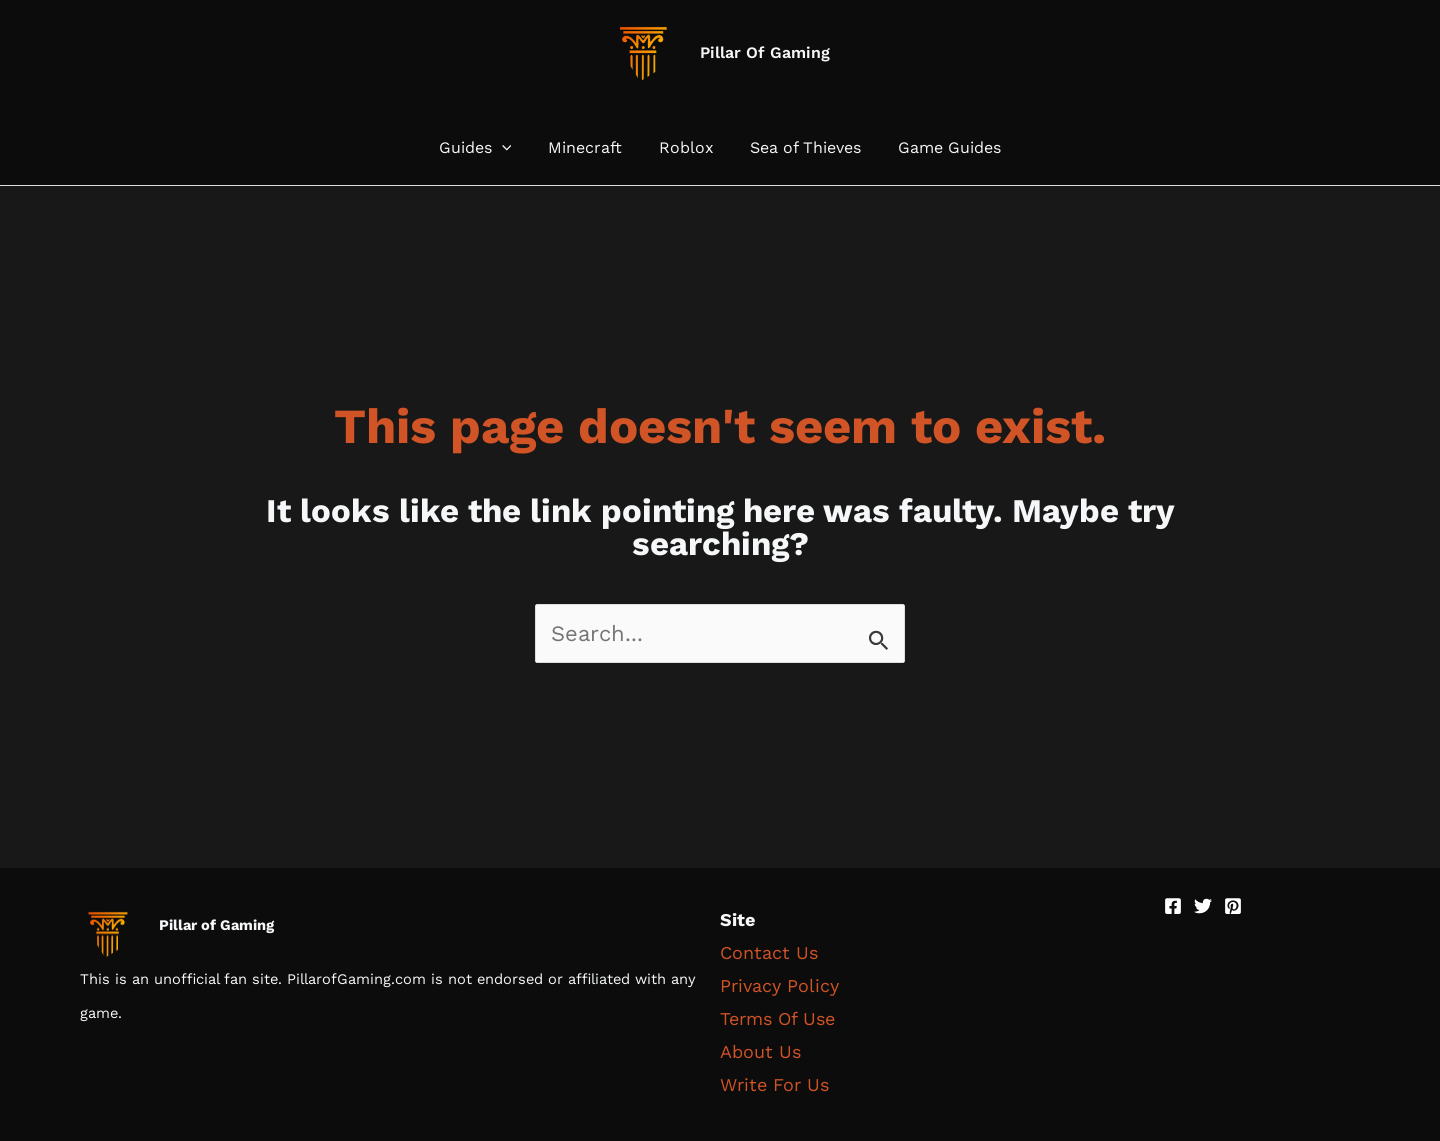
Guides (484, 148)
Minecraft (590, 148)
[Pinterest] (1233, 906)
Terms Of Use (777, 1018)
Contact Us (769, 952)
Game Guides (940, 148)
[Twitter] (1203, 906)
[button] (511, 148)
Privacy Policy (779, 985)
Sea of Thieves (801, 148)
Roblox (686, 148)
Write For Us (774, 1084)
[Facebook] (1173, 906)
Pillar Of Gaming (765, 52)
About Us (760, 1051)
